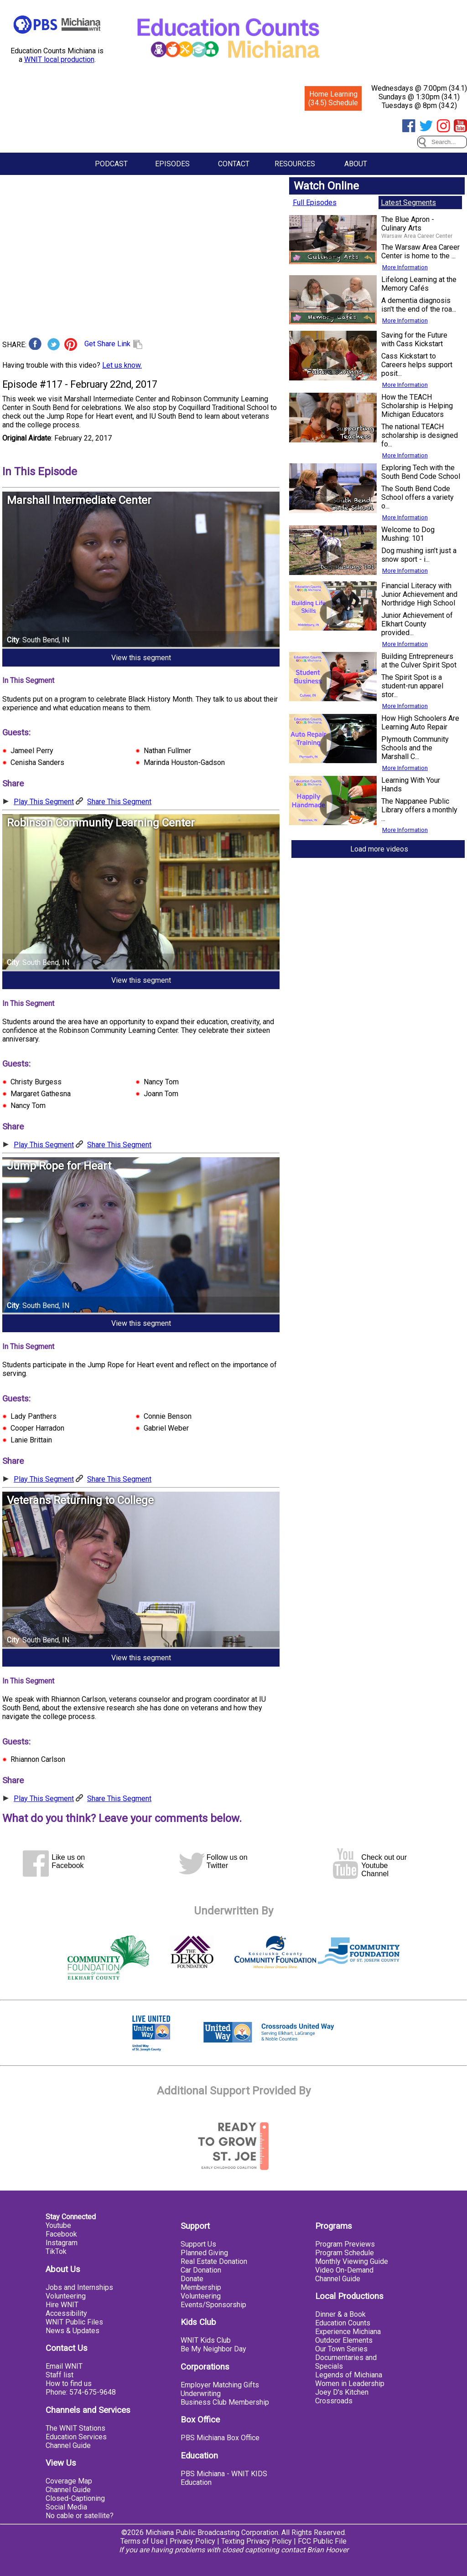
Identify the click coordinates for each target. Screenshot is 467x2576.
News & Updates (72, 2330)
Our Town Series (341, 2349)
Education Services (76, 2436)
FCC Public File (322, 2541)
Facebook (61, 2234)
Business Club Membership (225, 2402)
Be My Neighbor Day (213, 2349)
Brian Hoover (327, 2549)
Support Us (198, 2244)
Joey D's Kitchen (341, 2392)
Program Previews (345, 2244)
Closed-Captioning (75, 2498)
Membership (201, 2287)
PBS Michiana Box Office (220, 2437)
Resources (295, 163)
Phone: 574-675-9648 (81, 2392)
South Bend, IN (45, 640)
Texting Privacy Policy (256, 2541)
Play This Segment (44, 801)
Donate (192, 2278)
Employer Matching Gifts (220, 2385)
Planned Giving (204, 2252)
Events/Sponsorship (213, 2304)
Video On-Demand (344, 2270)
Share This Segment (119, 801)
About (355, 163)
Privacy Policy (192, 2541)
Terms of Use (142, 2541)
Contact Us (67, 2348)
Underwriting (201, 2393)
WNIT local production (59, 59)
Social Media (66, 2507)
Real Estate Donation (214, 2261)
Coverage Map (69, 2481)
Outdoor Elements (344, 2340)
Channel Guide (68, 2445)
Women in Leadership (349, 2383)
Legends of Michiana (348, 2375)
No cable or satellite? (80, 2515)
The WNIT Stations (75, 2428)
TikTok (56, 2251)
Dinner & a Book (340, 2314)
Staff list (59, 2375)
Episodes (172, 163)
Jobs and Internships (79, 2287)
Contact (233, 163)
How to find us (69, 2383)
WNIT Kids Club (206, 2340)
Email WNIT (64, 2366)
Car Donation (201, 2270)
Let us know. (122, 365)
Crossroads (334, 2400)
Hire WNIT (62, 2304)
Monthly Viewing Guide (351, 2261)
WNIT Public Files (74, 2322)
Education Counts (342, 2323)
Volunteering (66, 2296)
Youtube (58, 2225)
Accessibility (66, 2313)
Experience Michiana (348, 2331)
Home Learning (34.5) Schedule (333, 98)
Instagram (62, 2242)
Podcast (111, 163)
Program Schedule (344, 2252)
